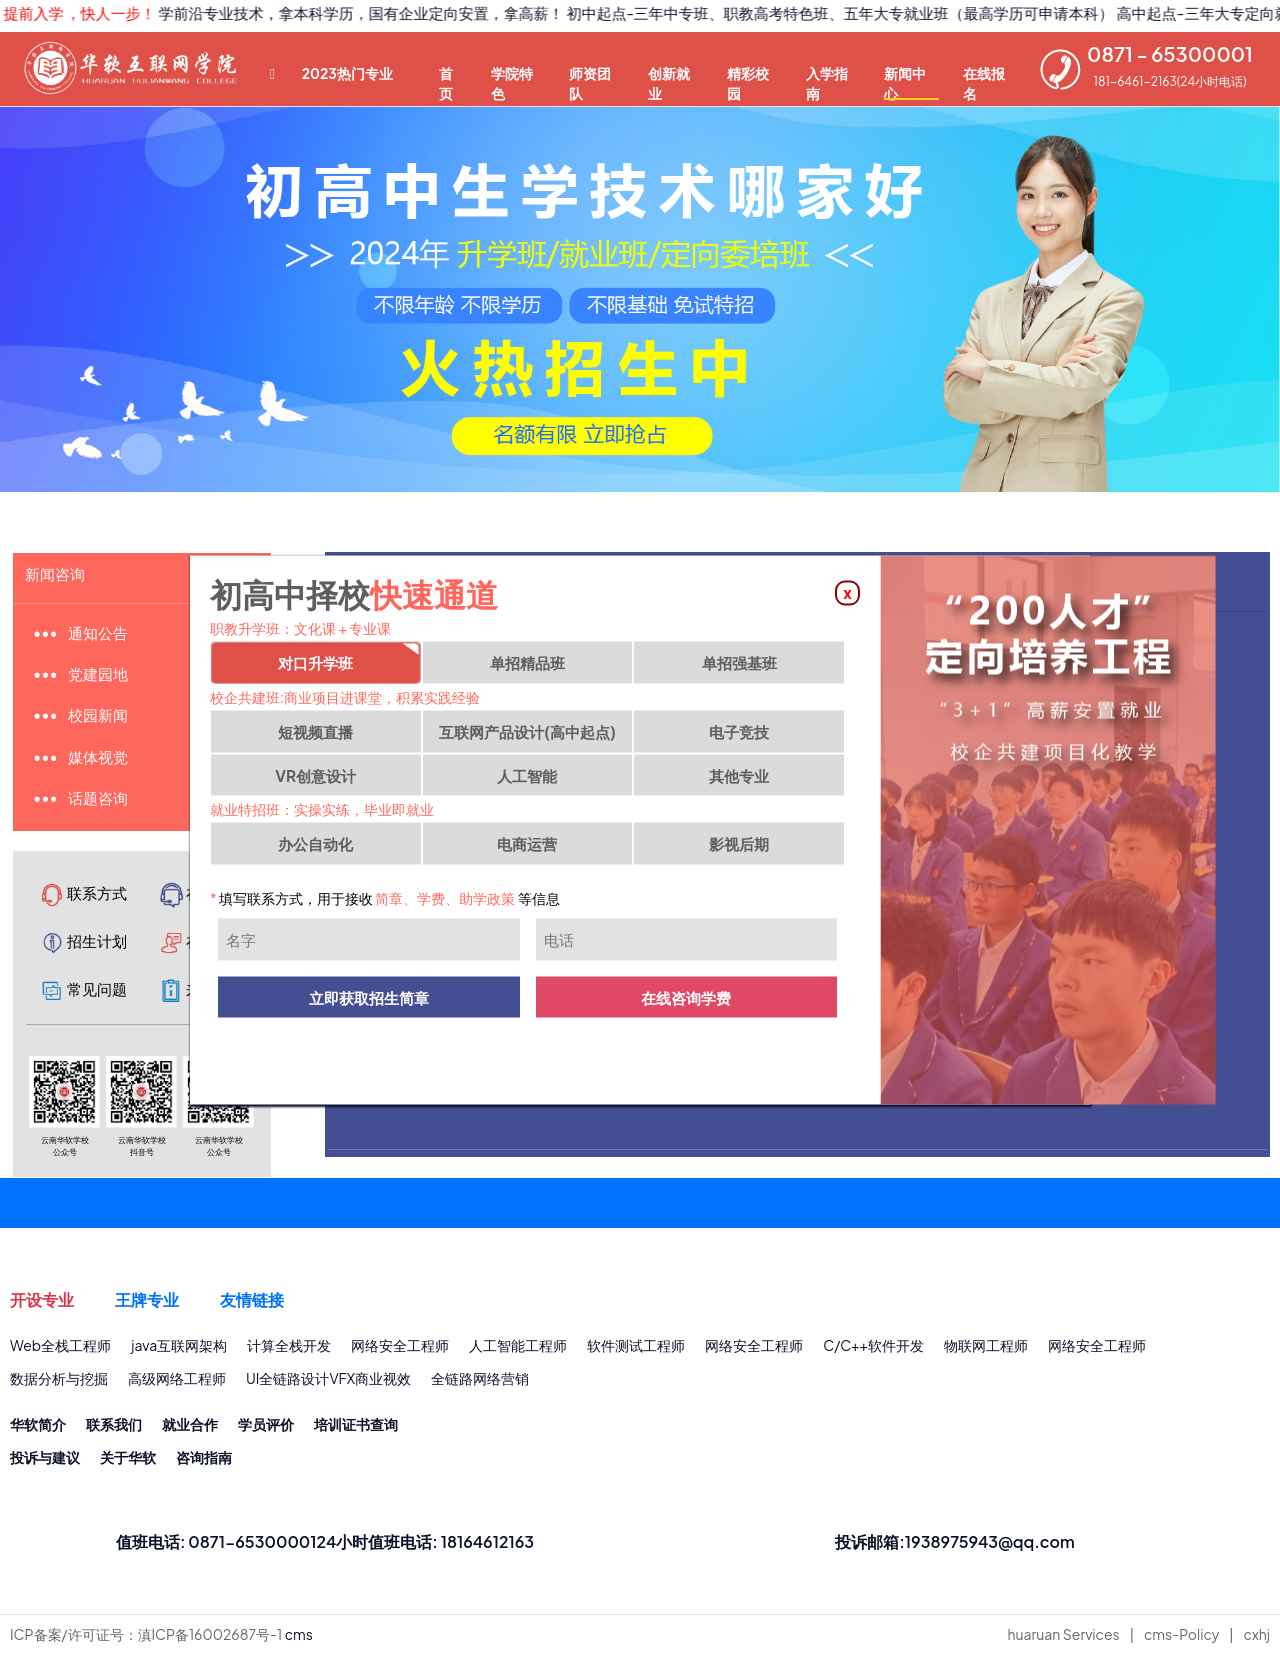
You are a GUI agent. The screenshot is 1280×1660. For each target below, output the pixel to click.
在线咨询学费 (686, 1002)
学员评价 (266, 1430)
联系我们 (114, 1430)
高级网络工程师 (177, 1384)
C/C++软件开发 (873, 1350)
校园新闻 (101, 717)
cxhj (1257, 1641)
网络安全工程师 (400, 1350)
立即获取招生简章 (369, 1002)
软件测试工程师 (636, 1350)
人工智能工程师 (518, 1350)
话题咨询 (101, 801)
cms (299, 1641)
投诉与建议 (45, 1464)
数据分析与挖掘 (59, 1384)
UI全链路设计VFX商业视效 (328, 1384)
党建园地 (101, 675)
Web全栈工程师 (60, 1350)
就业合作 (190, 1430)
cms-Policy (1181, 1641)
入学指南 (827, 82)
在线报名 (984, 82)
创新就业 (669, 82)
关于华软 (128, 1464)
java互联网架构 (179, 1350)
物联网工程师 (986, 1350)
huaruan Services (1064, 1641)
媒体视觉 (101, 759)
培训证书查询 (356, 1430)
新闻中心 (905, 82)
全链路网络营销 (480, 1384)
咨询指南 (204, 1464)
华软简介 (38, 1430)
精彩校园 (748, 82)
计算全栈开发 (289, 1350)
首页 (446, 82)
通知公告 (101, 633)
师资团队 (590, 82)
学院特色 (512, 82)
